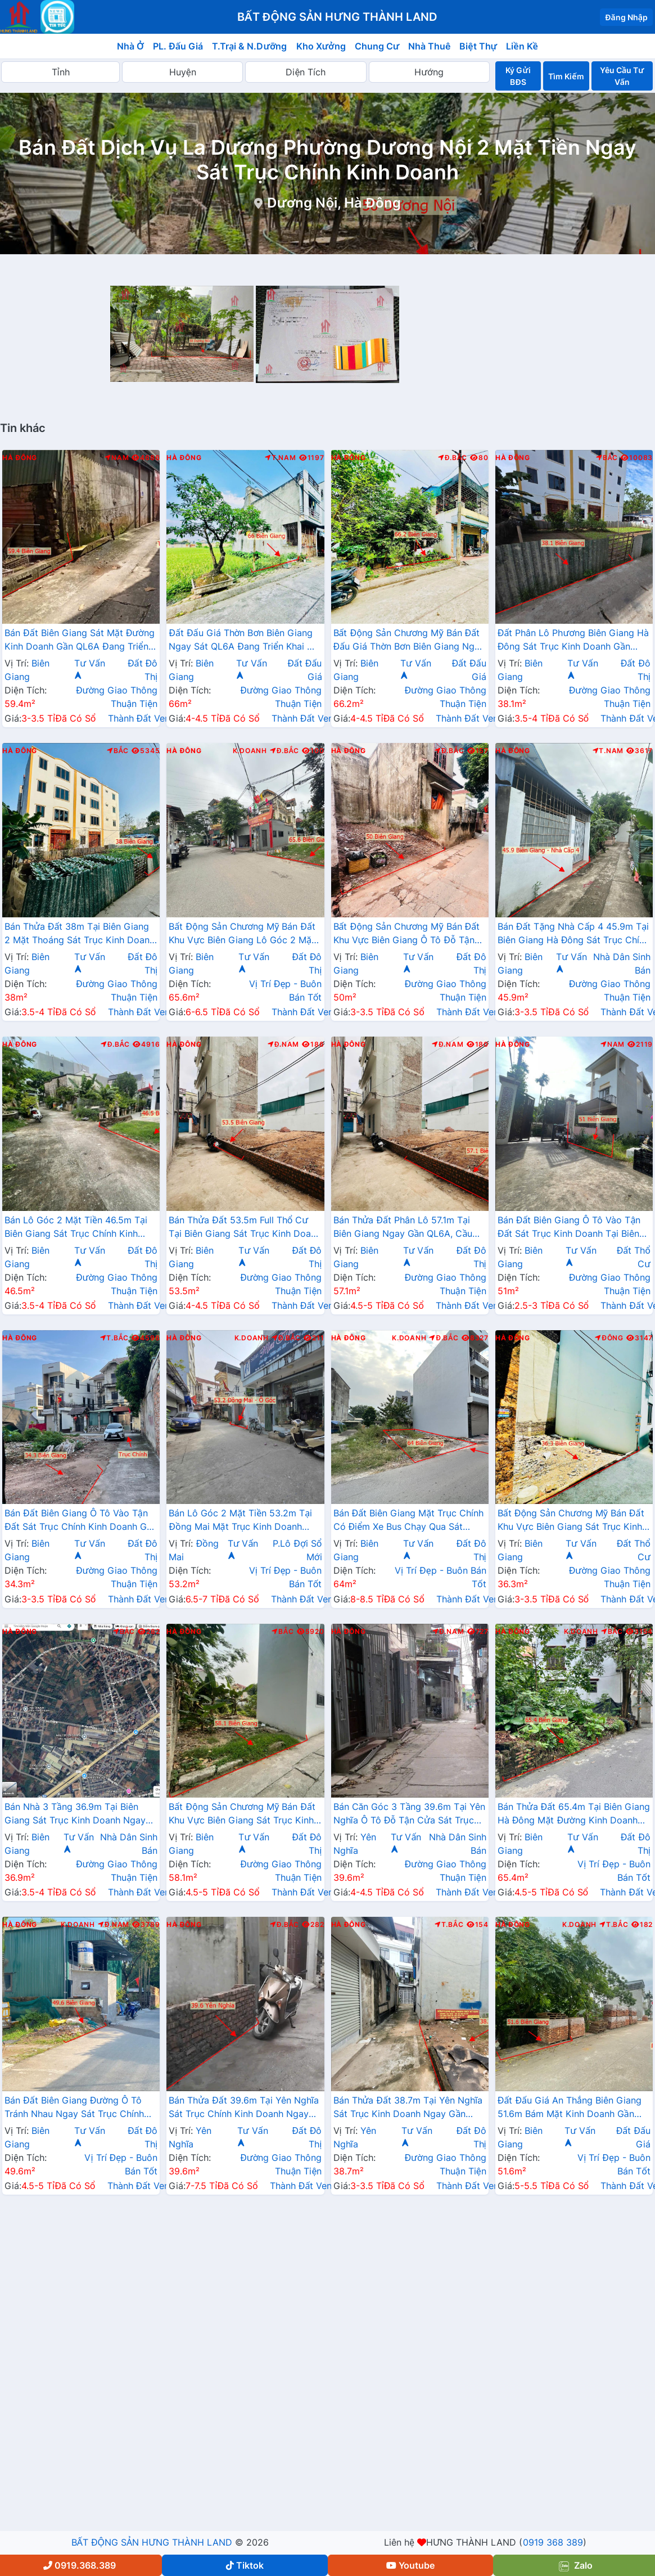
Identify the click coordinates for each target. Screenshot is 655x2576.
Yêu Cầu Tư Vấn (622, 76)
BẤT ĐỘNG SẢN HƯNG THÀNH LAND (151, 2542)
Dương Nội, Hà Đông (333, 203)
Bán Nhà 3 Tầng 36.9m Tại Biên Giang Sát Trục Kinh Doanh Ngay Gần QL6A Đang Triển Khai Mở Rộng (75, 1814)
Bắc (607, 457)
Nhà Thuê (429, 46)
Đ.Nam (283, 1044)
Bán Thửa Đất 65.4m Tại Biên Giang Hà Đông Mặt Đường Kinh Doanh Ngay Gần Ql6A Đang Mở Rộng (574, 1814)
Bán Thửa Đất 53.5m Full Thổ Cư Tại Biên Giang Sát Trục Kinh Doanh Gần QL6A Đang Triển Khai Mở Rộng (245, 1227)
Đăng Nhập (626, 17)
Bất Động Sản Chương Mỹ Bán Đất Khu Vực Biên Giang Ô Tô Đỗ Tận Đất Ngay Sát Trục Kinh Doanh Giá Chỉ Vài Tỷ (407, 934)
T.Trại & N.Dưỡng (249, 46)
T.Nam (280, 457)
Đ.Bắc (452, 457)
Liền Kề (522, 46)
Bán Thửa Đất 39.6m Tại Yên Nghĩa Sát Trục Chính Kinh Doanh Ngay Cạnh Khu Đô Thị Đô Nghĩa (244, 2108)
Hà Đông (19, 457)
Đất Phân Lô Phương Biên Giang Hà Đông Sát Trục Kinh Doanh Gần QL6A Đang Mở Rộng (573, 640)
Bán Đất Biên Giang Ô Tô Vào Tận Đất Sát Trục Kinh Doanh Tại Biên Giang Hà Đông (569, 1227)
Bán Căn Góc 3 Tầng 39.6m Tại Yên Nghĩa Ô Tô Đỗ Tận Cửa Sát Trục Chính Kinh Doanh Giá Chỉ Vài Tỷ (409, 1814)
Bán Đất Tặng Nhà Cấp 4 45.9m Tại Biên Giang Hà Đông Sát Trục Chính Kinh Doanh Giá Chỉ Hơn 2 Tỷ (574, 934)
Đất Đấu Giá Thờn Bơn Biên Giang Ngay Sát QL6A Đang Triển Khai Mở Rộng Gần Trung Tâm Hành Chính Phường (244, 640)
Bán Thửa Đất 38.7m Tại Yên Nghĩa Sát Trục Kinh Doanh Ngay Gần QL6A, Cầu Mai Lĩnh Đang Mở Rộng (408, 2108)
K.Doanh (250, 750)
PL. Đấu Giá (178, 46)
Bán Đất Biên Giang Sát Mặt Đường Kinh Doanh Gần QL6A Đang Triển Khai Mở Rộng (79, 640)
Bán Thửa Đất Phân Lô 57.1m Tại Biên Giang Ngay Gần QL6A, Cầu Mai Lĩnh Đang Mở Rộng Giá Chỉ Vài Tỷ (409, 1227)
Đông (609, 1338)
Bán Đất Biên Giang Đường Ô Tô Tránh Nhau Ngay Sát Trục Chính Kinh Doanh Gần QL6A (74, 2108)
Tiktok (245, 2565)
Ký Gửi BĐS (517, 76)
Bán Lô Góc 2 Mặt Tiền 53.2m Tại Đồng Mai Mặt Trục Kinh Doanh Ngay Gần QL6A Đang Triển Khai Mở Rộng (240, 1520)
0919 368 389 (553, 2542)
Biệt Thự (478, 46)
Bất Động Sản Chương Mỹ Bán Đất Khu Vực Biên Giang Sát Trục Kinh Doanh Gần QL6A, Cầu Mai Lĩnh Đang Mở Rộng (571, 1520)
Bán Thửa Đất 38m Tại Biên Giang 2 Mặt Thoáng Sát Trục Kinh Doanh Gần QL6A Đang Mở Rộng (79, 934)
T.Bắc (114, 1338)
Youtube (410, 2565)
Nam (117, 457)
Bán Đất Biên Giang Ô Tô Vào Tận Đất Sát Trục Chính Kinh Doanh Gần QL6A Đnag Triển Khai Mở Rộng (80, 1520)
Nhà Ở (130, 46)
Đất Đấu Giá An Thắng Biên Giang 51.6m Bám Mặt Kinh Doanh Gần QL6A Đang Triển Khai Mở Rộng (570, 2108)
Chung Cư (377, 46)
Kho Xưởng (321, 46)
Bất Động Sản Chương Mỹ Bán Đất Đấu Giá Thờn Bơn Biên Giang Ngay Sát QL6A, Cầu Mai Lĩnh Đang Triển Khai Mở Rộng (409, 640)
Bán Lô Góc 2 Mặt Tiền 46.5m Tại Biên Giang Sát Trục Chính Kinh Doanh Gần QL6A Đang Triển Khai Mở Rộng (76, 1227)
